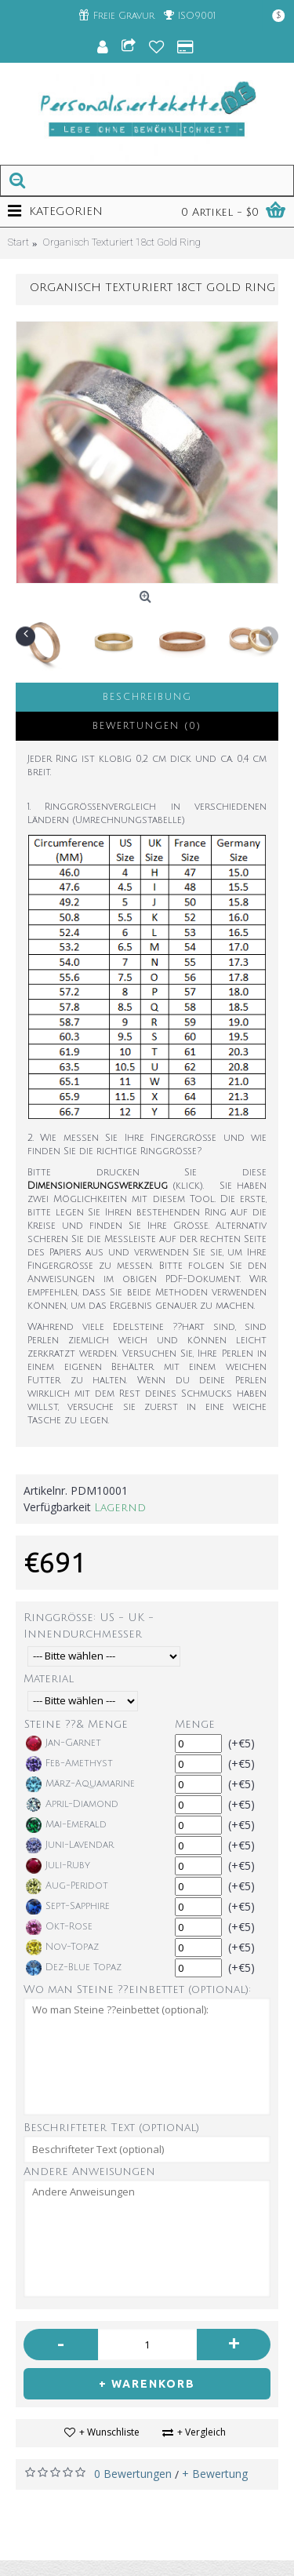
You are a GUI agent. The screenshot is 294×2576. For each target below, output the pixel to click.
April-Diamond (72, 1805)
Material (49, 1679)
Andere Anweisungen (89, 2171)
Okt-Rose (59, 1927)
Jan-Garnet (63, 1743)
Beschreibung (147, 697)
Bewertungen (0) (147, 726)
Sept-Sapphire (68, 1907)
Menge (195, 1724)
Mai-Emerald (66, 1825)
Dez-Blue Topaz (74, 1968)
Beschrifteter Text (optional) (111, 2127)
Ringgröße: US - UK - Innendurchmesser (89, 1626)
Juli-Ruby (58, 1866)
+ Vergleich (201, 2432)
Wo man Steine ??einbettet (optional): (137, 1989)
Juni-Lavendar (70, 1845)
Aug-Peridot (67, 1886)
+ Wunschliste (109, 2432)
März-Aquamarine (80, 1784)
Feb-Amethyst (69, 1764)
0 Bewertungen (133, 2473)
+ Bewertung (215, 2473)
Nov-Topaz (62, 1947)
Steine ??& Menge (76, 1724)
